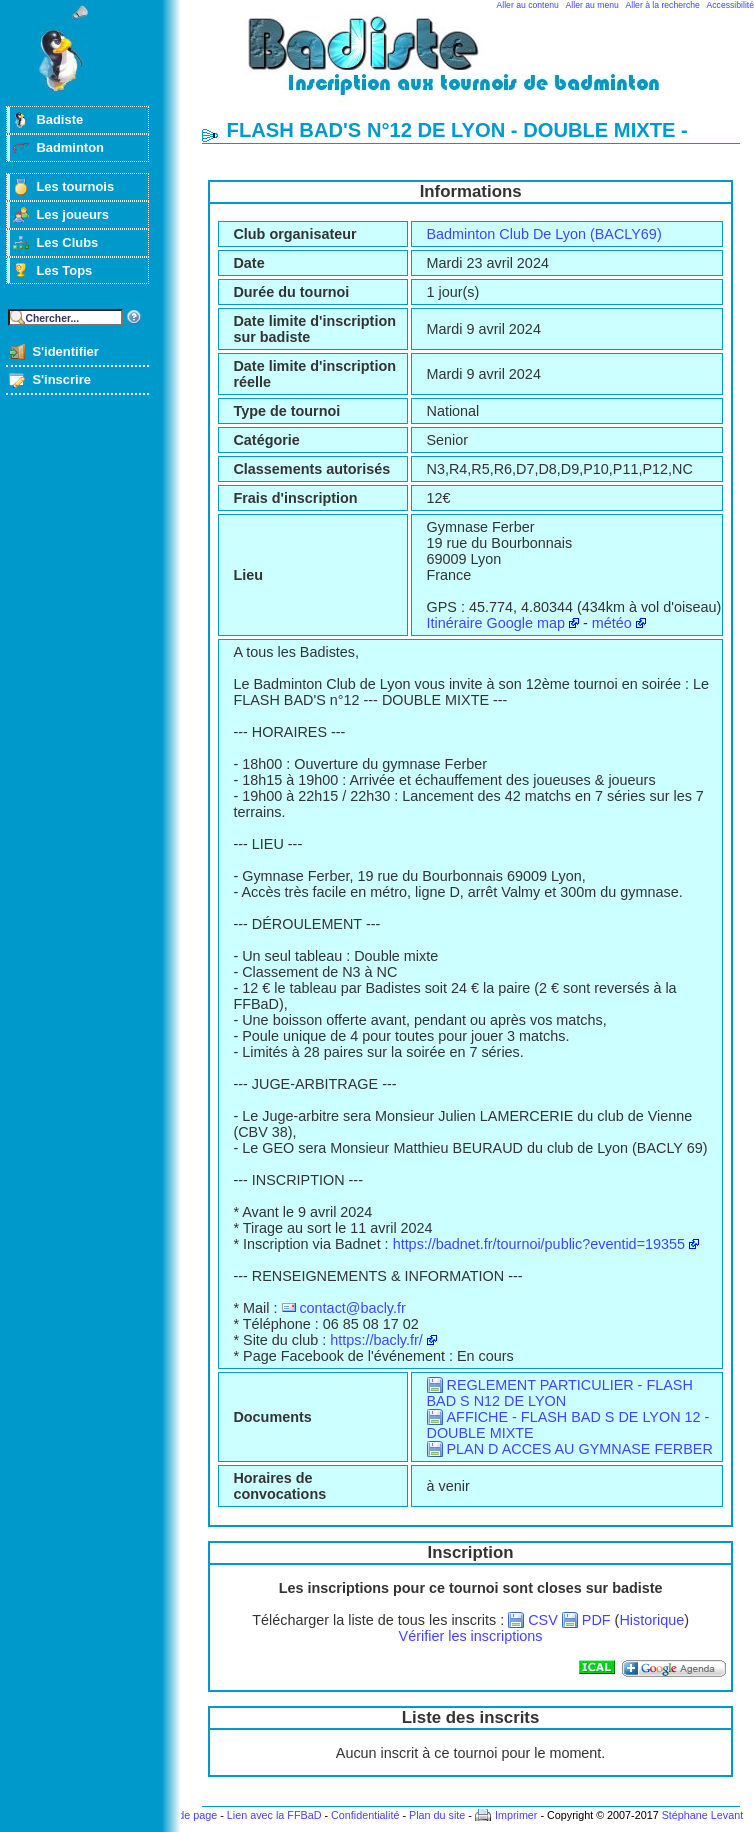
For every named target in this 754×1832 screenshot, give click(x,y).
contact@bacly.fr (352, 1308)
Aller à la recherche (663, 5)
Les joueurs (72, 214)
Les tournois (75, 186)
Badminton (70, 147)
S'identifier (65, 351)
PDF (596, 1620)
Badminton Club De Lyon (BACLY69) (544, 234)
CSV (543, 1620)
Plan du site (437, 1815)
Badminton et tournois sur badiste (478, 65)
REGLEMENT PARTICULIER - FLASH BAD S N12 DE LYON (560, 1393)
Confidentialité (365, 1815)
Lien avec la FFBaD (274, 1815)
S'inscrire (61, 379)
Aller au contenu (528, 5)
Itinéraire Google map (496, 623)
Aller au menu (592, 5)
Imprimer (516, 1815)
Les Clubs (67, 242)
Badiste (59, 119)
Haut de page (184, 1815)
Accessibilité (730, 5)
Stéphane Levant (703, 1815)
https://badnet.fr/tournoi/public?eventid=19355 (539, 1244)
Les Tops (64, 270)
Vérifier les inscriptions (471, 1636)
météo (612, 623)
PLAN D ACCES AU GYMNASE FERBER (580, 1449)
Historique (651, 1620)
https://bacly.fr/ (376, 1340)
